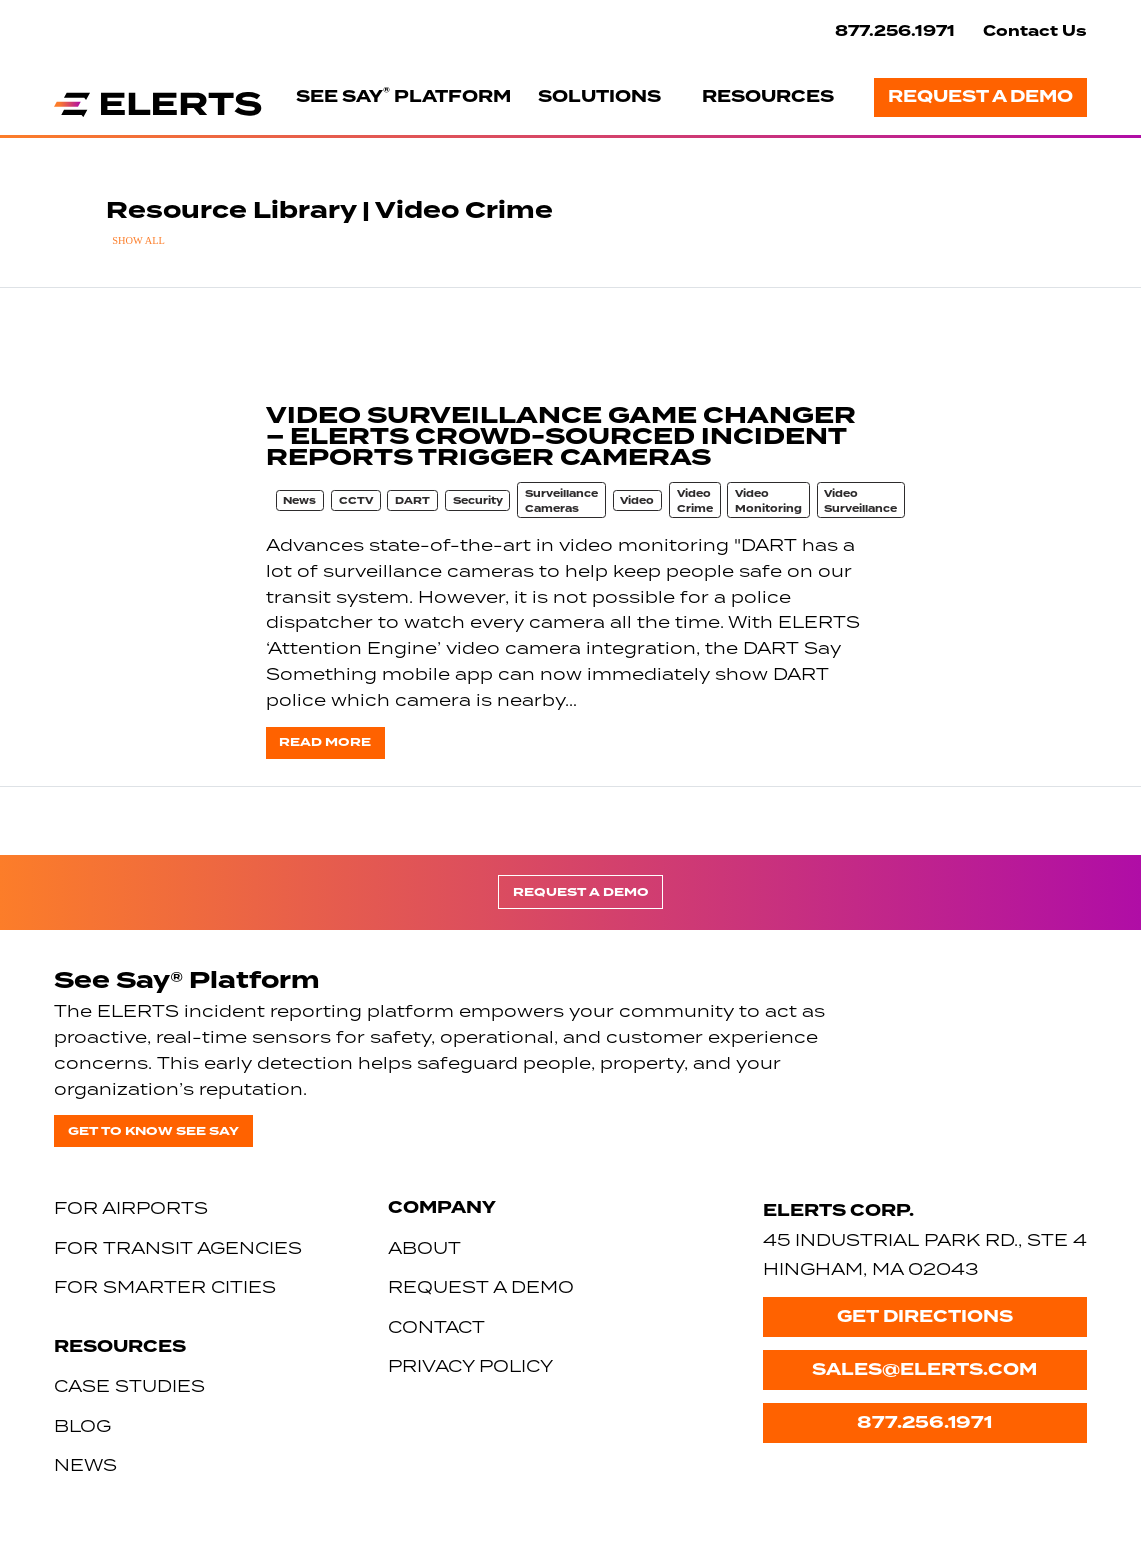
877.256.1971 (895, 31)
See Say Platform (403, 96)
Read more (325, 742)
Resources (768, 96)
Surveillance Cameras (561, 501)
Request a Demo (980, 96)
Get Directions (925, 1316)
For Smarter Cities (165, 1286)
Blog (82, 1425)
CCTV (356, 501)
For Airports (131, 1207)
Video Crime (695, 501)
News (299, 501)
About (424, 1247)
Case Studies (129, 1385)
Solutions (599, 96)
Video (637, 501)
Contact (436, 1326)
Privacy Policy (470, 1365)
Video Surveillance (860, 501)
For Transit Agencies (178, 1247)
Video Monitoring (768, 501)
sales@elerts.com (924, 1369)
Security (478, 501)
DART (412, 501)
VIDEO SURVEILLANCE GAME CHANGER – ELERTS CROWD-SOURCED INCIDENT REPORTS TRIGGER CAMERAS (561, 436)
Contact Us (1035, 31)
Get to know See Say (153, 1131)
